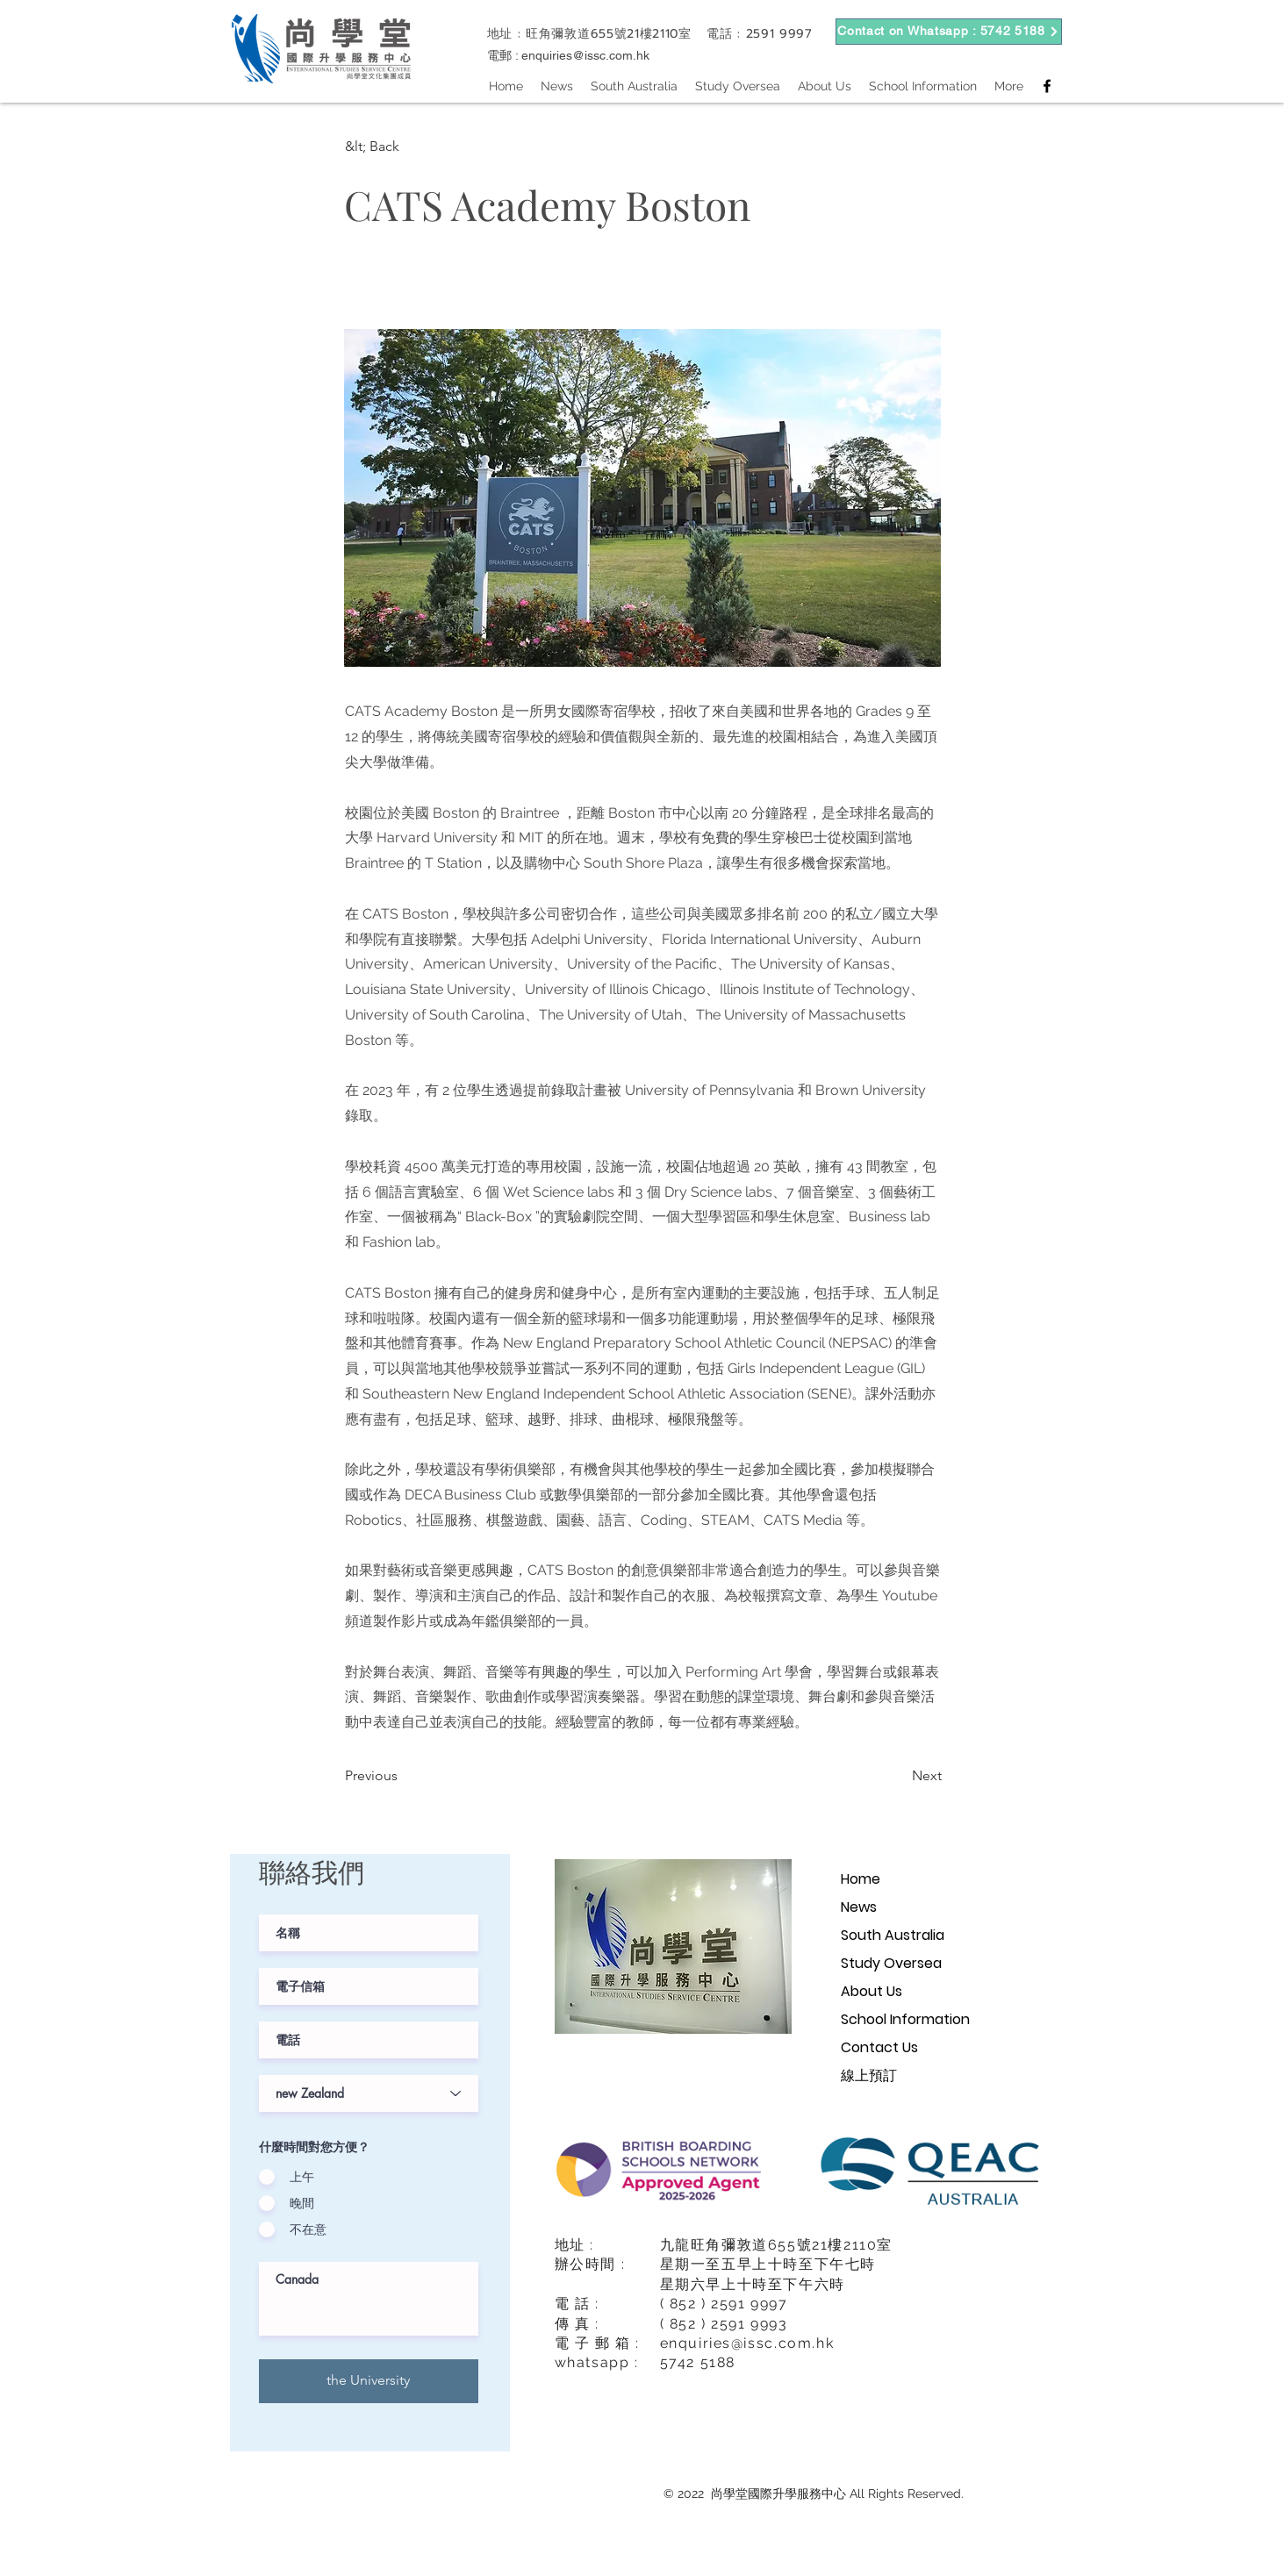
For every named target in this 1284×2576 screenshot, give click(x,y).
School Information (905, 2019)
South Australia (892, 1935)
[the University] (368, 2381)
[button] (403, 146)
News (859, 1907)
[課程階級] (368, 2093)
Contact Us (879, 2047)
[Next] (898, 1775)
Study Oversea (891, 1963)
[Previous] (403, 1775)
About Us (871, 1991)
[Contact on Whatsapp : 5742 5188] (949, 31)
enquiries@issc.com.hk (585, 55)
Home (860, 1879)
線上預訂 (869, 2075)
